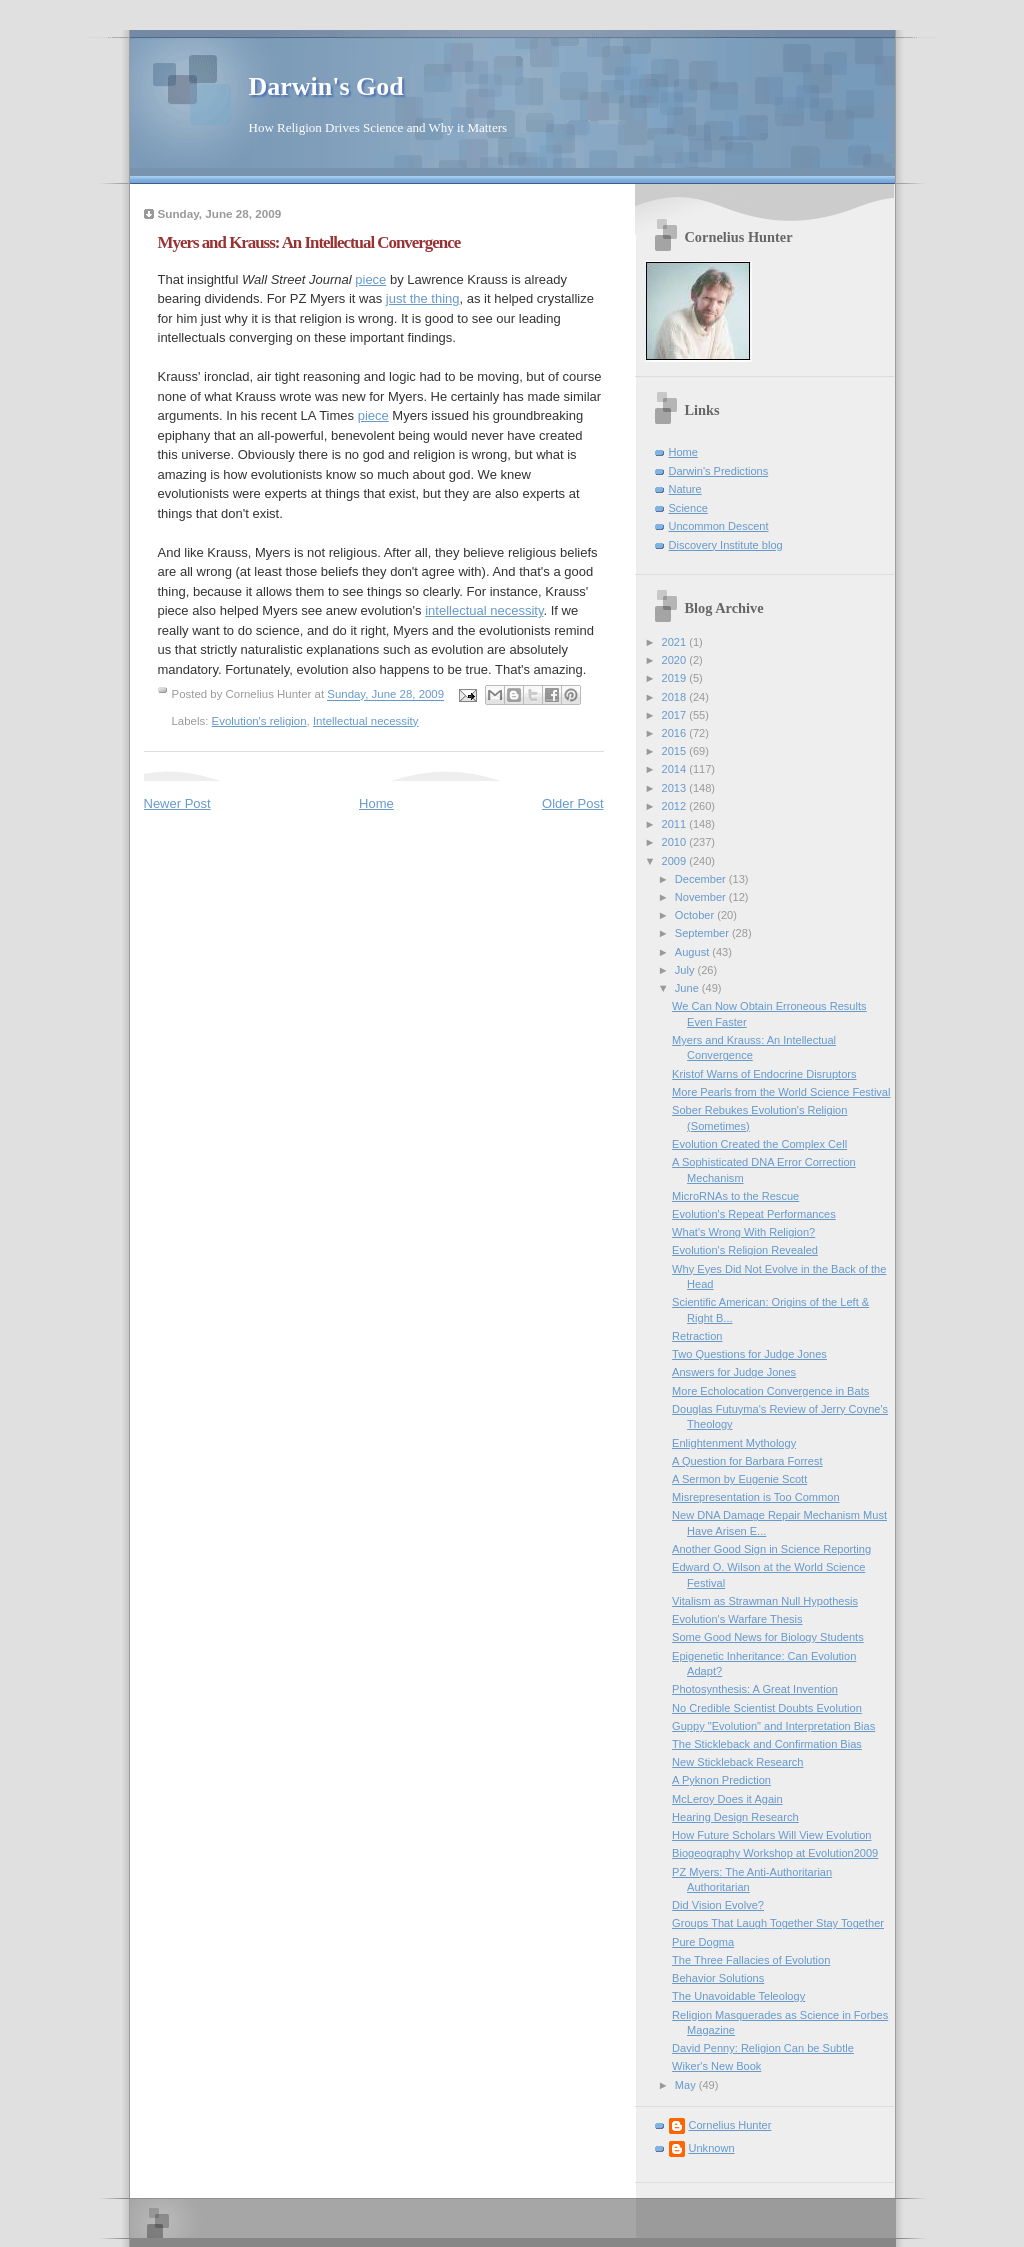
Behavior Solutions (718, 1978)
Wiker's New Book (716, 2066)
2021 (676, 642)
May (687, 2085)
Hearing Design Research (735, 1817)
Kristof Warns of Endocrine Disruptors (764, 1074)
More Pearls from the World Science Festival (781, 1092)
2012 (676, 806)
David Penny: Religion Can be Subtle (763, 2048)
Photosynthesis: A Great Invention (755, 1689)
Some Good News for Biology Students (768, 1637)
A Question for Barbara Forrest (747, 1461)
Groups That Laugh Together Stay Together (778, 1923)
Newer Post (177, 803)
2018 (676, 697)
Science (688, 508)
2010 (676, 842)
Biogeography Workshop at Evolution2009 (775, 1853)
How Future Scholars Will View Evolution (771, 1835)
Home (376, 803)
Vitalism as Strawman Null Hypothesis (765, 1601)
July (686, 970)
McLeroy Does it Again (727, 1799)
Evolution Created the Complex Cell (759, 1144)
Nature (685, 489)
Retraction (697, 1336)
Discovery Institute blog (726, 545)
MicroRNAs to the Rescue (735, 1196)
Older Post (572, 803)
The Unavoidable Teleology (738, 1996)
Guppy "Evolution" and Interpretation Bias (773, 1726)
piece (370, 279)
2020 (676, 660)
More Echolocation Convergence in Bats (770, 1391)
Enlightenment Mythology (734, 1443)
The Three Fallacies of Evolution (751, 1960)
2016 (676, 733)
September (703, 933)
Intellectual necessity (366, 721)
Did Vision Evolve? (718, 1905)
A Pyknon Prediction (721, 1780)
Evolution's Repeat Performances (754, 1214)
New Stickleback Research (737, 1762)
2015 (676, 751)
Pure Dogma (703, 1942)
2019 (676, 678)
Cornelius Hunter (730, 2125)
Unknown (712, 2148)
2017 (676, 715)
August (693, 952)
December (702, 879)
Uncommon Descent (719, 526)
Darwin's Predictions (719, 471)
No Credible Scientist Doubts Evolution (767, 1708)
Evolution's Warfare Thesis (737, 1619)
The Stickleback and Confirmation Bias (767, 1744)
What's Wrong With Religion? (743, 1232)
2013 (676, 788)
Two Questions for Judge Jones (749, 1354)
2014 (676, 769)
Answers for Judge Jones (734, 1372)
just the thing (423, 298)
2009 (676, 861)
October (696, 915)
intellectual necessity (484, 610)
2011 (676, 824)
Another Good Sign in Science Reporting (771, 1549)
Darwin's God (326, 86)
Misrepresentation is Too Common (755, 1497)
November (702, 897)
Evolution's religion (259, 721)
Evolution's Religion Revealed (745, 1250)
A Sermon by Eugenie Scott (739, 1479)
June (688, 988)
